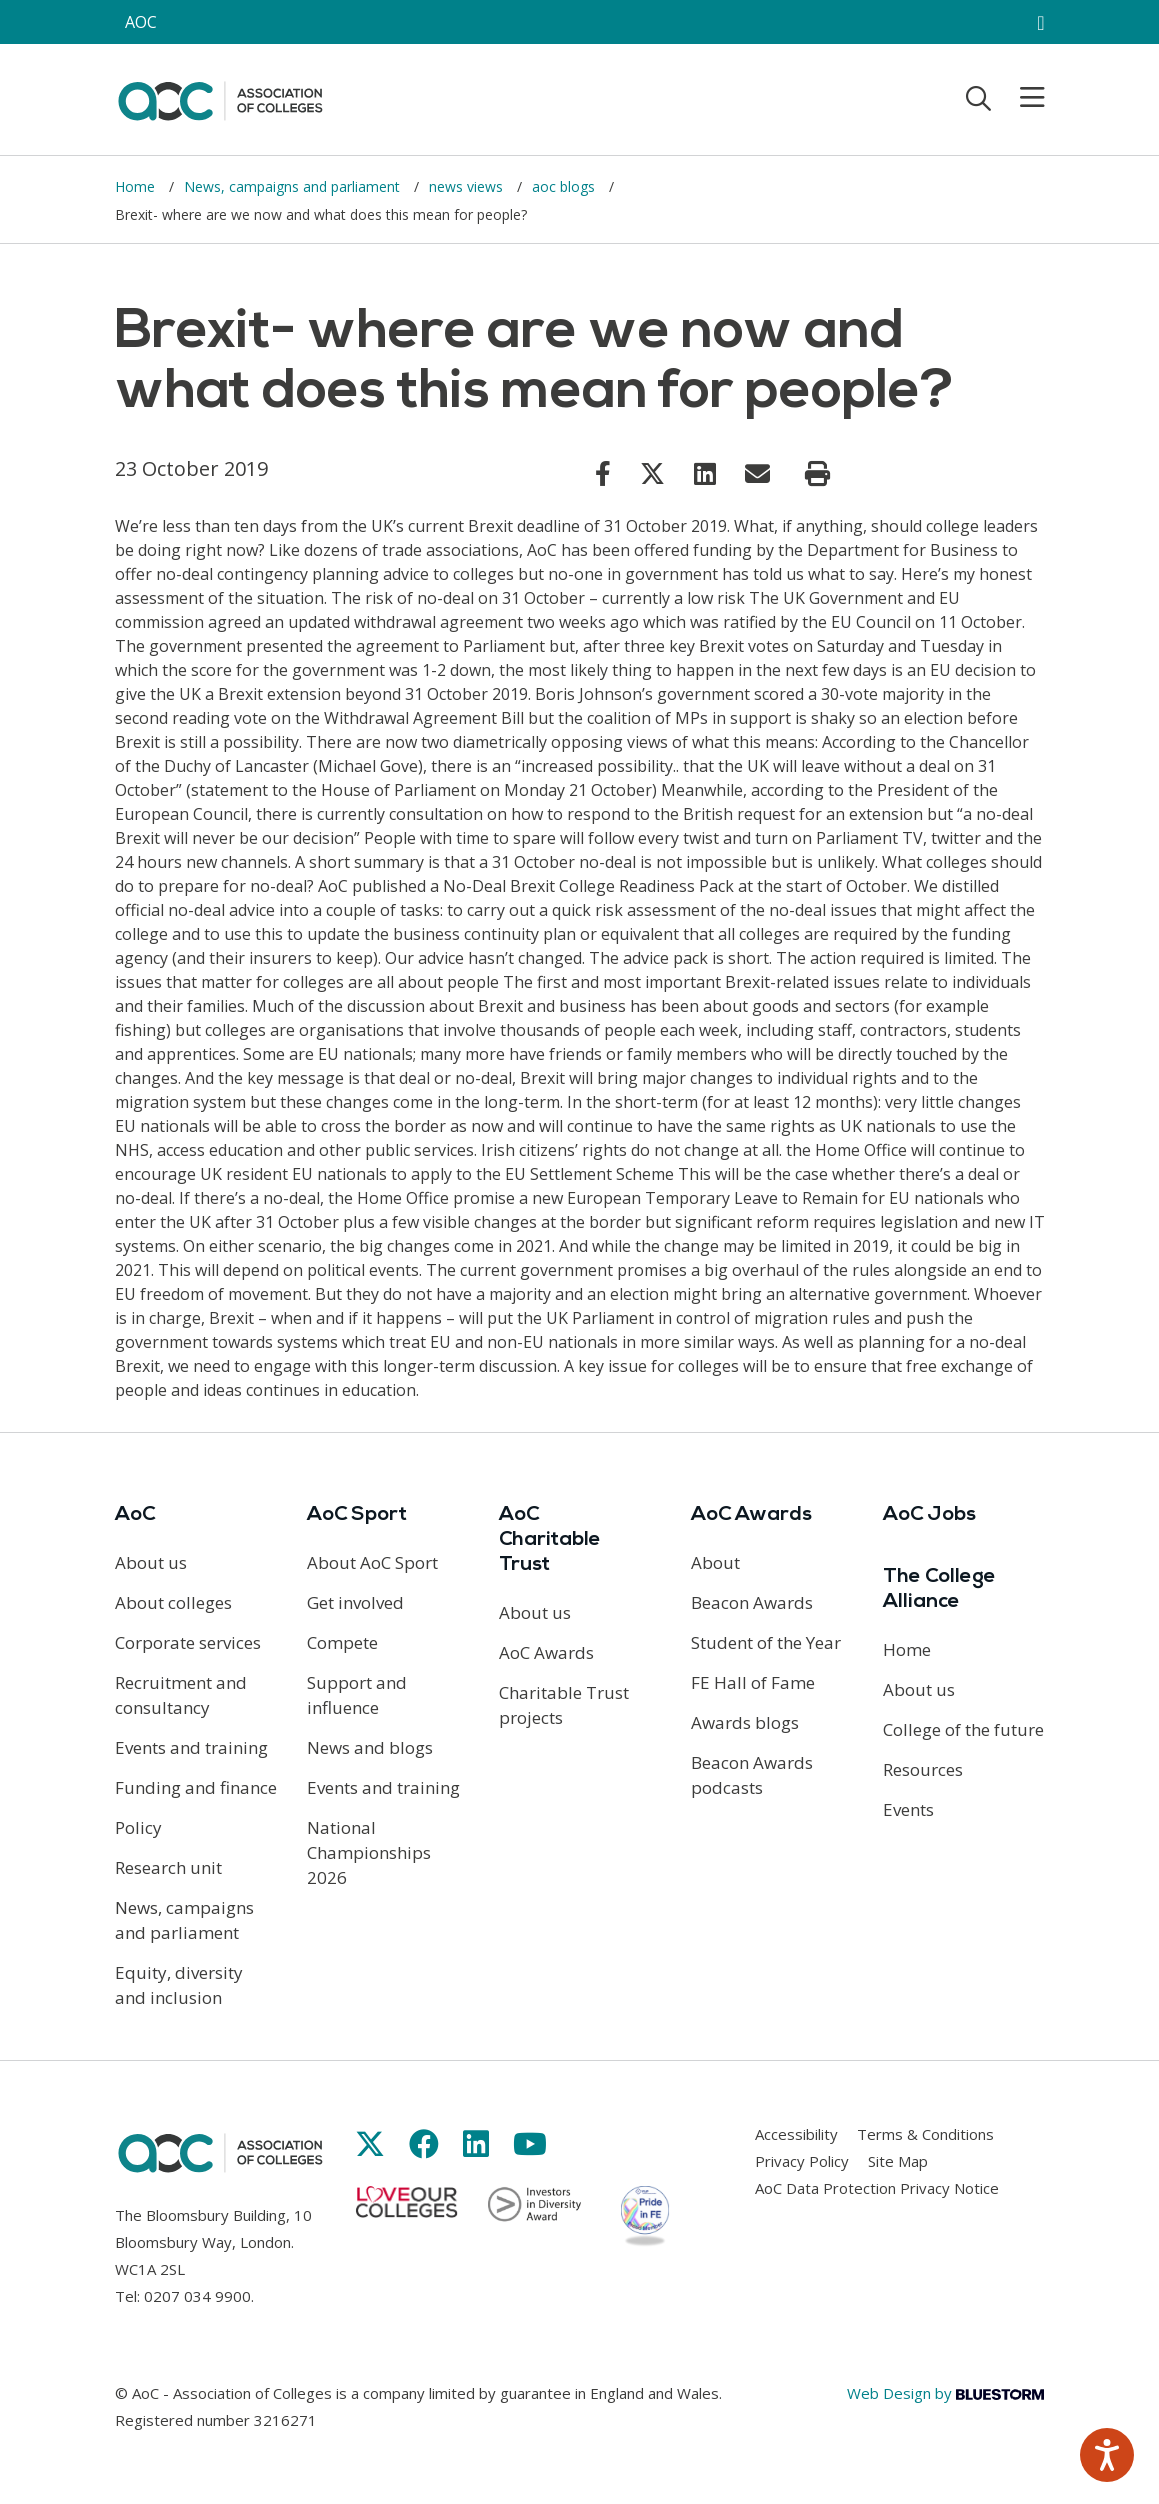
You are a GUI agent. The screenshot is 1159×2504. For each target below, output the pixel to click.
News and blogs (370, 1747)
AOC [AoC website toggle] (141, 22)
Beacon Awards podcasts (752, 1775)
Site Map (898, 2161)
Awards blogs (745, 1722)
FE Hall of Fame (753, 1682)
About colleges (173, 1602)
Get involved (355, 1602)
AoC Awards (546, 1652)
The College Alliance (939, 1589)
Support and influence (357, 1695)
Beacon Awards (752, 1602)
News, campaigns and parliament (294, 186)
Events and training (191, 1747)
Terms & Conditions (925, 2134)
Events (908, 1809)
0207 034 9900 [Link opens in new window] (197, 2296)
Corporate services (188, 1642)
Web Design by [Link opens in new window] (945, 2393)
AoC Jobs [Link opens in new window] (929, 1515)
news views (468, 186)
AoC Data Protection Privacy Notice (877, 2188)
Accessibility (796, 2134)
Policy (138, 1827)
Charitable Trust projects (564, 1705)
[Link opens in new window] (603, 473)
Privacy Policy (802, 2161)
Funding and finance (196, 1787)
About (715, 1562)
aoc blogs (565, 186)
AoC (135, 1515)
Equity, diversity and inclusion (179, 1985)
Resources (923, 1769)
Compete (342, 1642)
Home (137, 186)
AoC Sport (357, 1515)
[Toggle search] (978, 98)
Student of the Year (766, 1642)
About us (151, 1562)
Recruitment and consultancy (181, 1695)
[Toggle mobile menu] (1020, 98)
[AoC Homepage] (220, 98)
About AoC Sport (372, 1562)
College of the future (963, 1729)
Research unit (168, 1867)
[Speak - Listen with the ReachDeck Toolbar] (1107, 2455)
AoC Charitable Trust (550, 1540)
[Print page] (817, 474)
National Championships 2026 (369, 1852)
